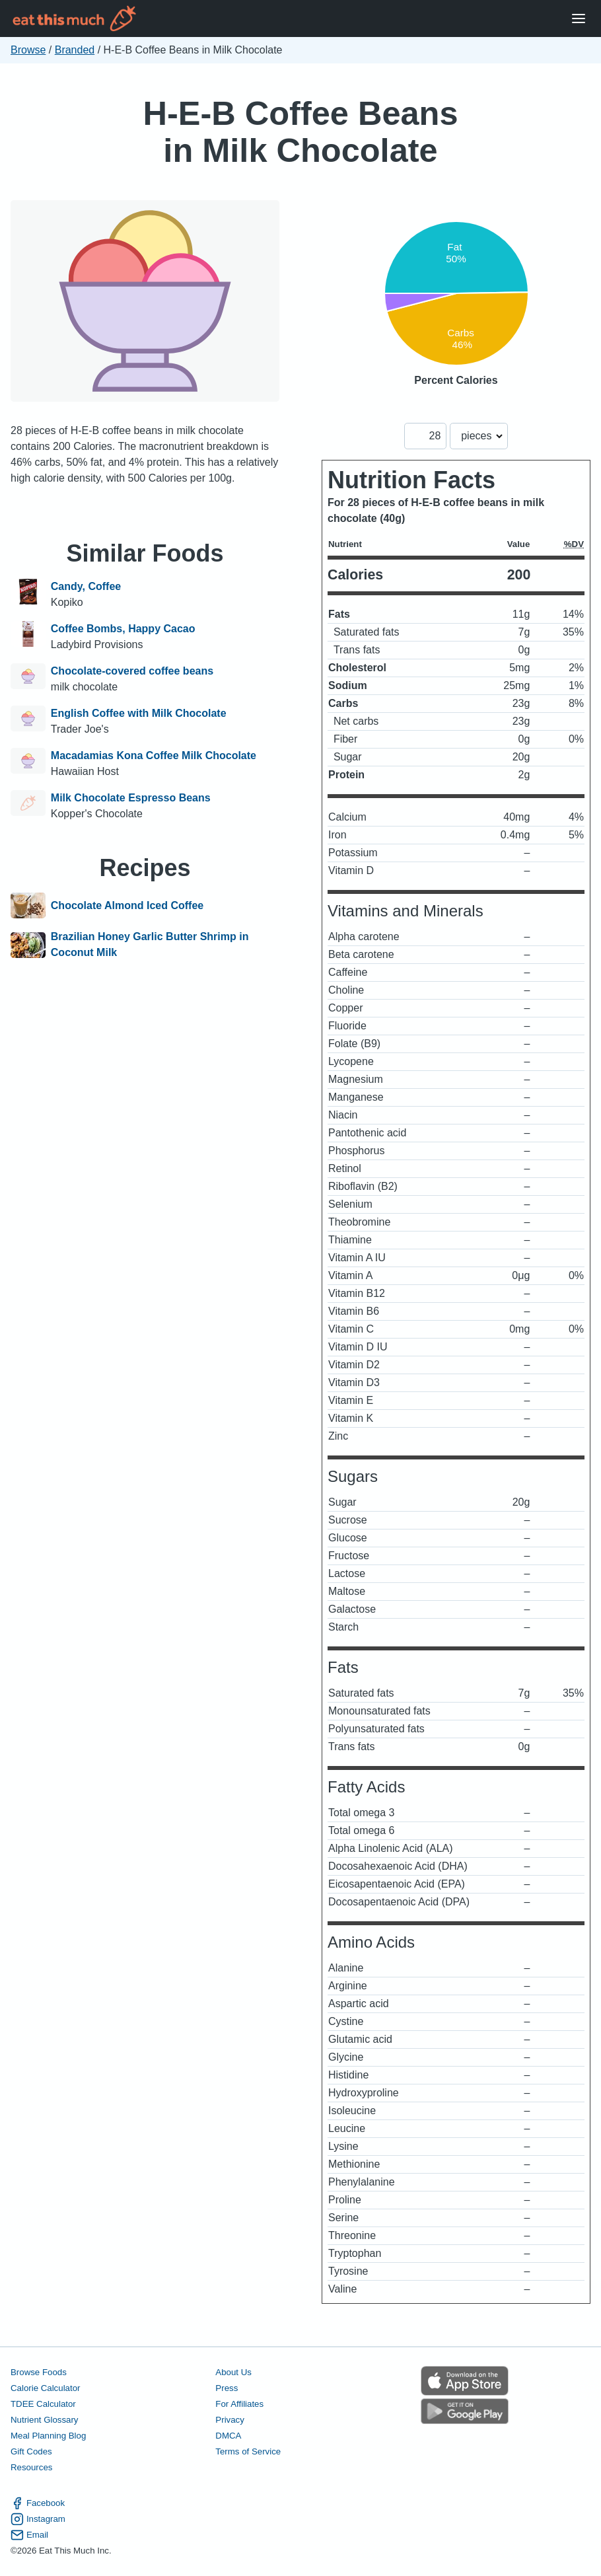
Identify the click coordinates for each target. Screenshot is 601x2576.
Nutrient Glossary (44, 2420)
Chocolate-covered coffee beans (132, 671)
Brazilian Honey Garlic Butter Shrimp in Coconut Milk (150, 944)
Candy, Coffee (86, 586)
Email (29, 2535)
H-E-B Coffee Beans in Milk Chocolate (300, 131)
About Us (233, 2372)
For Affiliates (239, 2404)
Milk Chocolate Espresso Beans (131, 797)
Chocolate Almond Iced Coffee (127, 906)
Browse (28, 49)
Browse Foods (39, 2372)
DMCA (228, 2436)
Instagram (38, 2519)
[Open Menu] (578, 19)
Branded (75, 49)
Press (226, 2388)
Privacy (229, 2420)
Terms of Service (248, 2451)
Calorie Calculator (45, 2388)
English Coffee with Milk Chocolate (139, 713)
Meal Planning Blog (48, 2436)
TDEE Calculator (43, 2404)
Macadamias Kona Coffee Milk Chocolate (153, 755)
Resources (31, 2467)
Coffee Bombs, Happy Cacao (123, 628)
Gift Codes (31, 2451)
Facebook (38, 2503)
